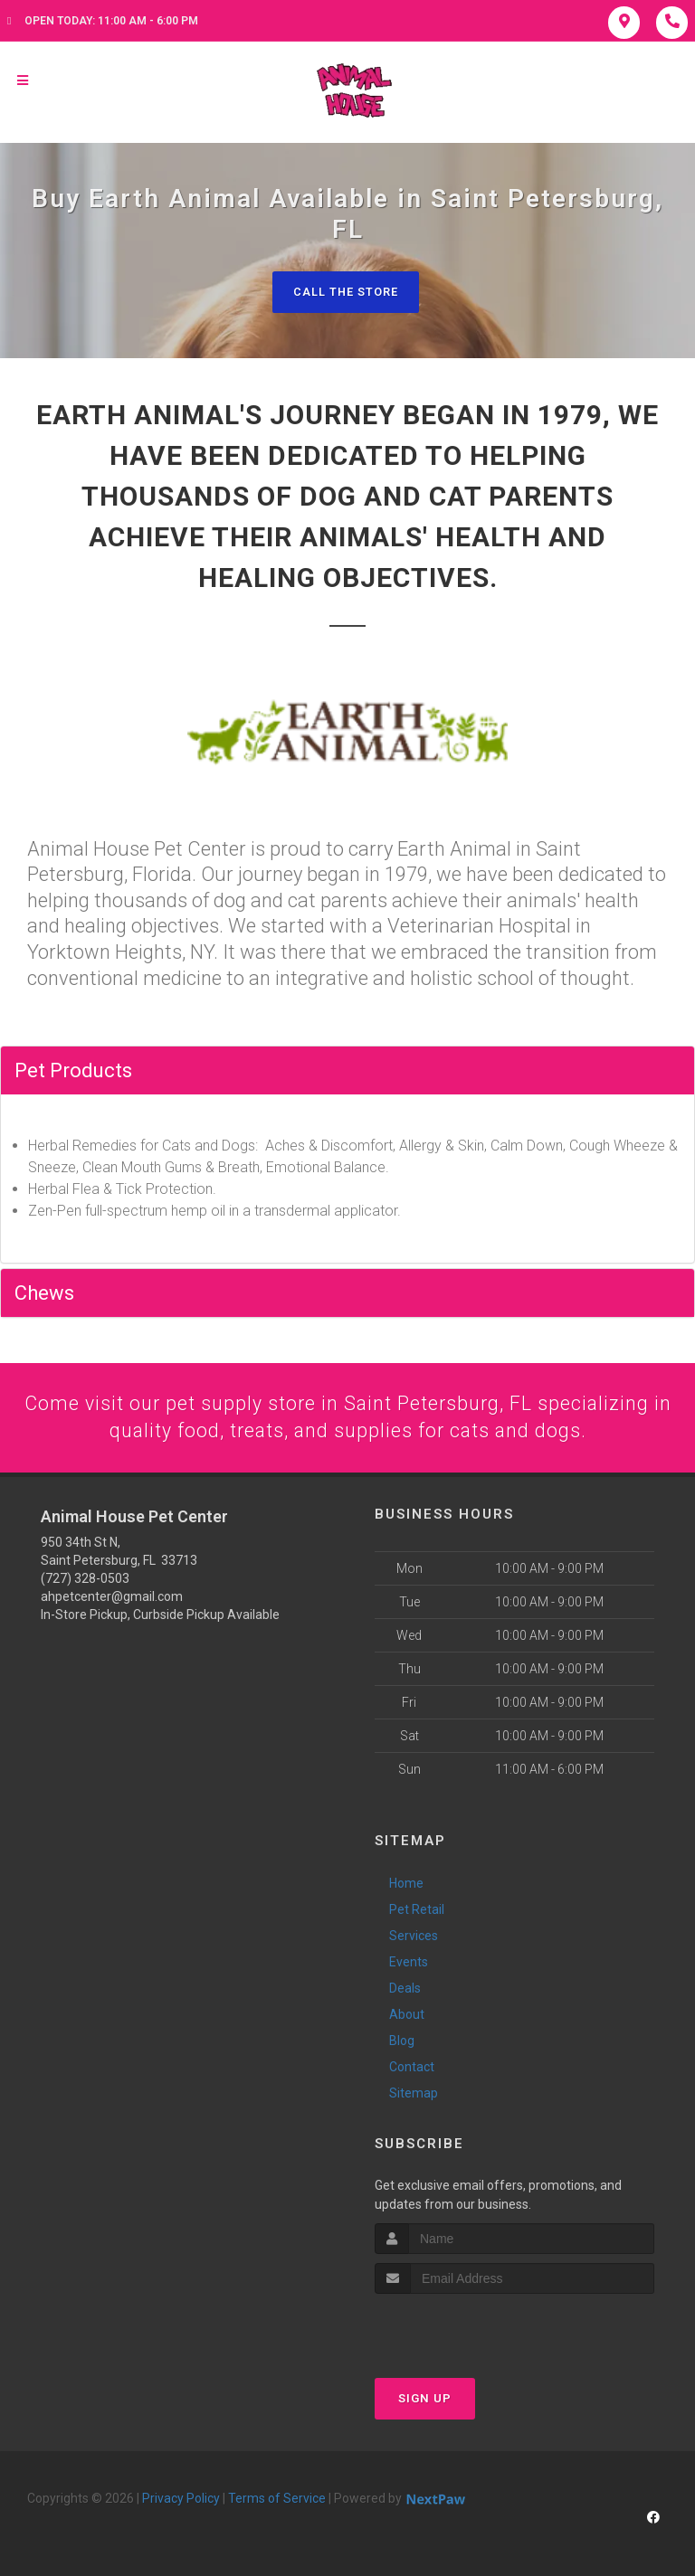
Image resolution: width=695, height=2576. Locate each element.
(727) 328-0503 (85, 1579)
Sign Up (425, 2400)
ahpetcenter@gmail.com (112, 1597)
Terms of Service (277, 2500)
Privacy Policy (181, 2500)
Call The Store (345, 291)
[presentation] (471, 2329)
